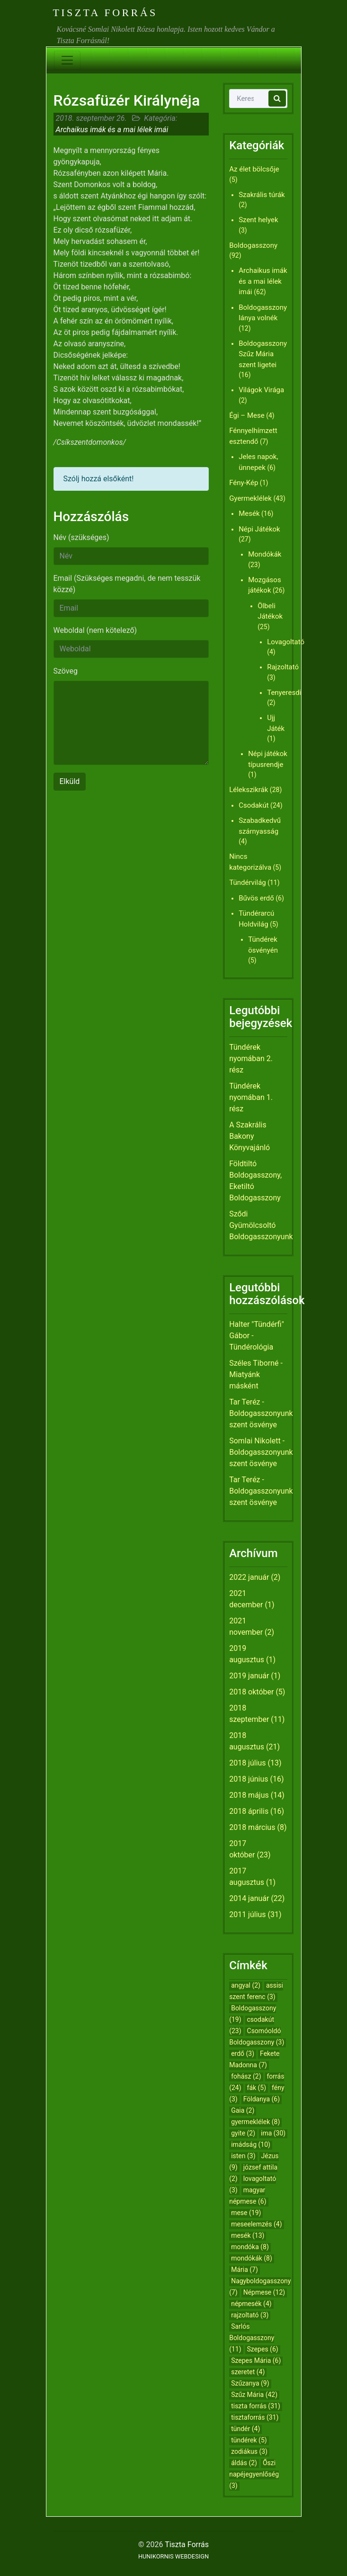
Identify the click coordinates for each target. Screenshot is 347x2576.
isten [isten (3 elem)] (243, 2156)
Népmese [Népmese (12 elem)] (264, 2292)
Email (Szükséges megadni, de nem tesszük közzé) (127, 584)
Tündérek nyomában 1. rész (251, 1097)
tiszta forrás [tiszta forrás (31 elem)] (255, 2406)
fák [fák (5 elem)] (257, 2087)
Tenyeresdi (284, 692)
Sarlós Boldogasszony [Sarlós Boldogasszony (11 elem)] (251, 2338)
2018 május (249, 1795)
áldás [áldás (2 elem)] (244, 2463)
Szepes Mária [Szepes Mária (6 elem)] (256, 2360)
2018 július (247, 1762)
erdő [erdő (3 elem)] (242, 2053)
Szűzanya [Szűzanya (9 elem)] (250, 2383)
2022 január (249, 1577)
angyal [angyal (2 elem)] (245, 1985)
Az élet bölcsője (254, 169)
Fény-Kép (243, 482)
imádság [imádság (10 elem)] (250, 2144)
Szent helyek (258, 220)
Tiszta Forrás (105, 12)
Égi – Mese (247, 415)
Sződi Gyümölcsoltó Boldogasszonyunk (261, 1225)
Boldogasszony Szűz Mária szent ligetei (263, 354)
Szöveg (65, 671)
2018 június (248, 1778)
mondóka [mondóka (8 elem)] (250, 2247)
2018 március (252, 1827)
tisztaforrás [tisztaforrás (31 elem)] (254, 2417)
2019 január (249, 1675)
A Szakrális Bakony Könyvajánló (249, 1136)
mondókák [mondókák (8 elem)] (251, 2258)
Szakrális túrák (262, 194)
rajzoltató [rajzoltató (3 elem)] (249, 2315)
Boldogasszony (253, 245)
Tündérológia (251, 1346)
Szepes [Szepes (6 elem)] (262, 2349)
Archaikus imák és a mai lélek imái (112, 129)
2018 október (251, 1691)
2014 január (249, 1898)
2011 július (247, 1914)
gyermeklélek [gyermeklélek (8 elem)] (255, 2122)
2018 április (248, 1811)
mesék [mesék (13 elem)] (247, 2235)
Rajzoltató (283, 667)
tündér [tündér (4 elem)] (245, 2428)
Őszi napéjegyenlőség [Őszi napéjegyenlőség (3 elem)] (254, 2474)
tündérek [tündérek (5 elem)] (249, 2440)
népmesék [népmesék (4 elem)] (251, 2303)
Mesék (249, 513)
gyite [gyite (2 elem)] (243, 2133)
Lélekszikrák (248, 789)
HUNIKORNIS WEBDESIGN (173, 2556)
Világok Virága (261, 390)
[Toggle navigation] (67, 60)
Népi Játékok (259, 529)
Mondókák (264, 554)
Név (81, 537)
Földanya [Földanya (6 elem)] (261, 2099)
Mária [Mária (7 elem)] (244, 2269)
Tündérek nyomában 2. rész (251, 1058)
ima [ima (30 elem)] (273, 2133)
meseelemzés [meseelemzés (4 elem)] (256, 2224)
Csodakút (253, 805)
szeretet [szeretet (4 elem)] (248, 2372)
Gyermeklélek (250, 498)
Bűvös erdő (256, 898)
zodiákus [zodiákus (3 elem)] (249, 2451)
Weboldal (95, 630)
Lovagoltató (285, 642)
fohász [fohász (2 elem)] (246, 2076)
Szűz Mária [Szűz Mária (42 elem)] (254, 2394)
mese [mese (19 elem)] (246, 2212)
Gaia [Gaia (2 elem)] (242, 2110)
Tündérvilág (247, 882)
